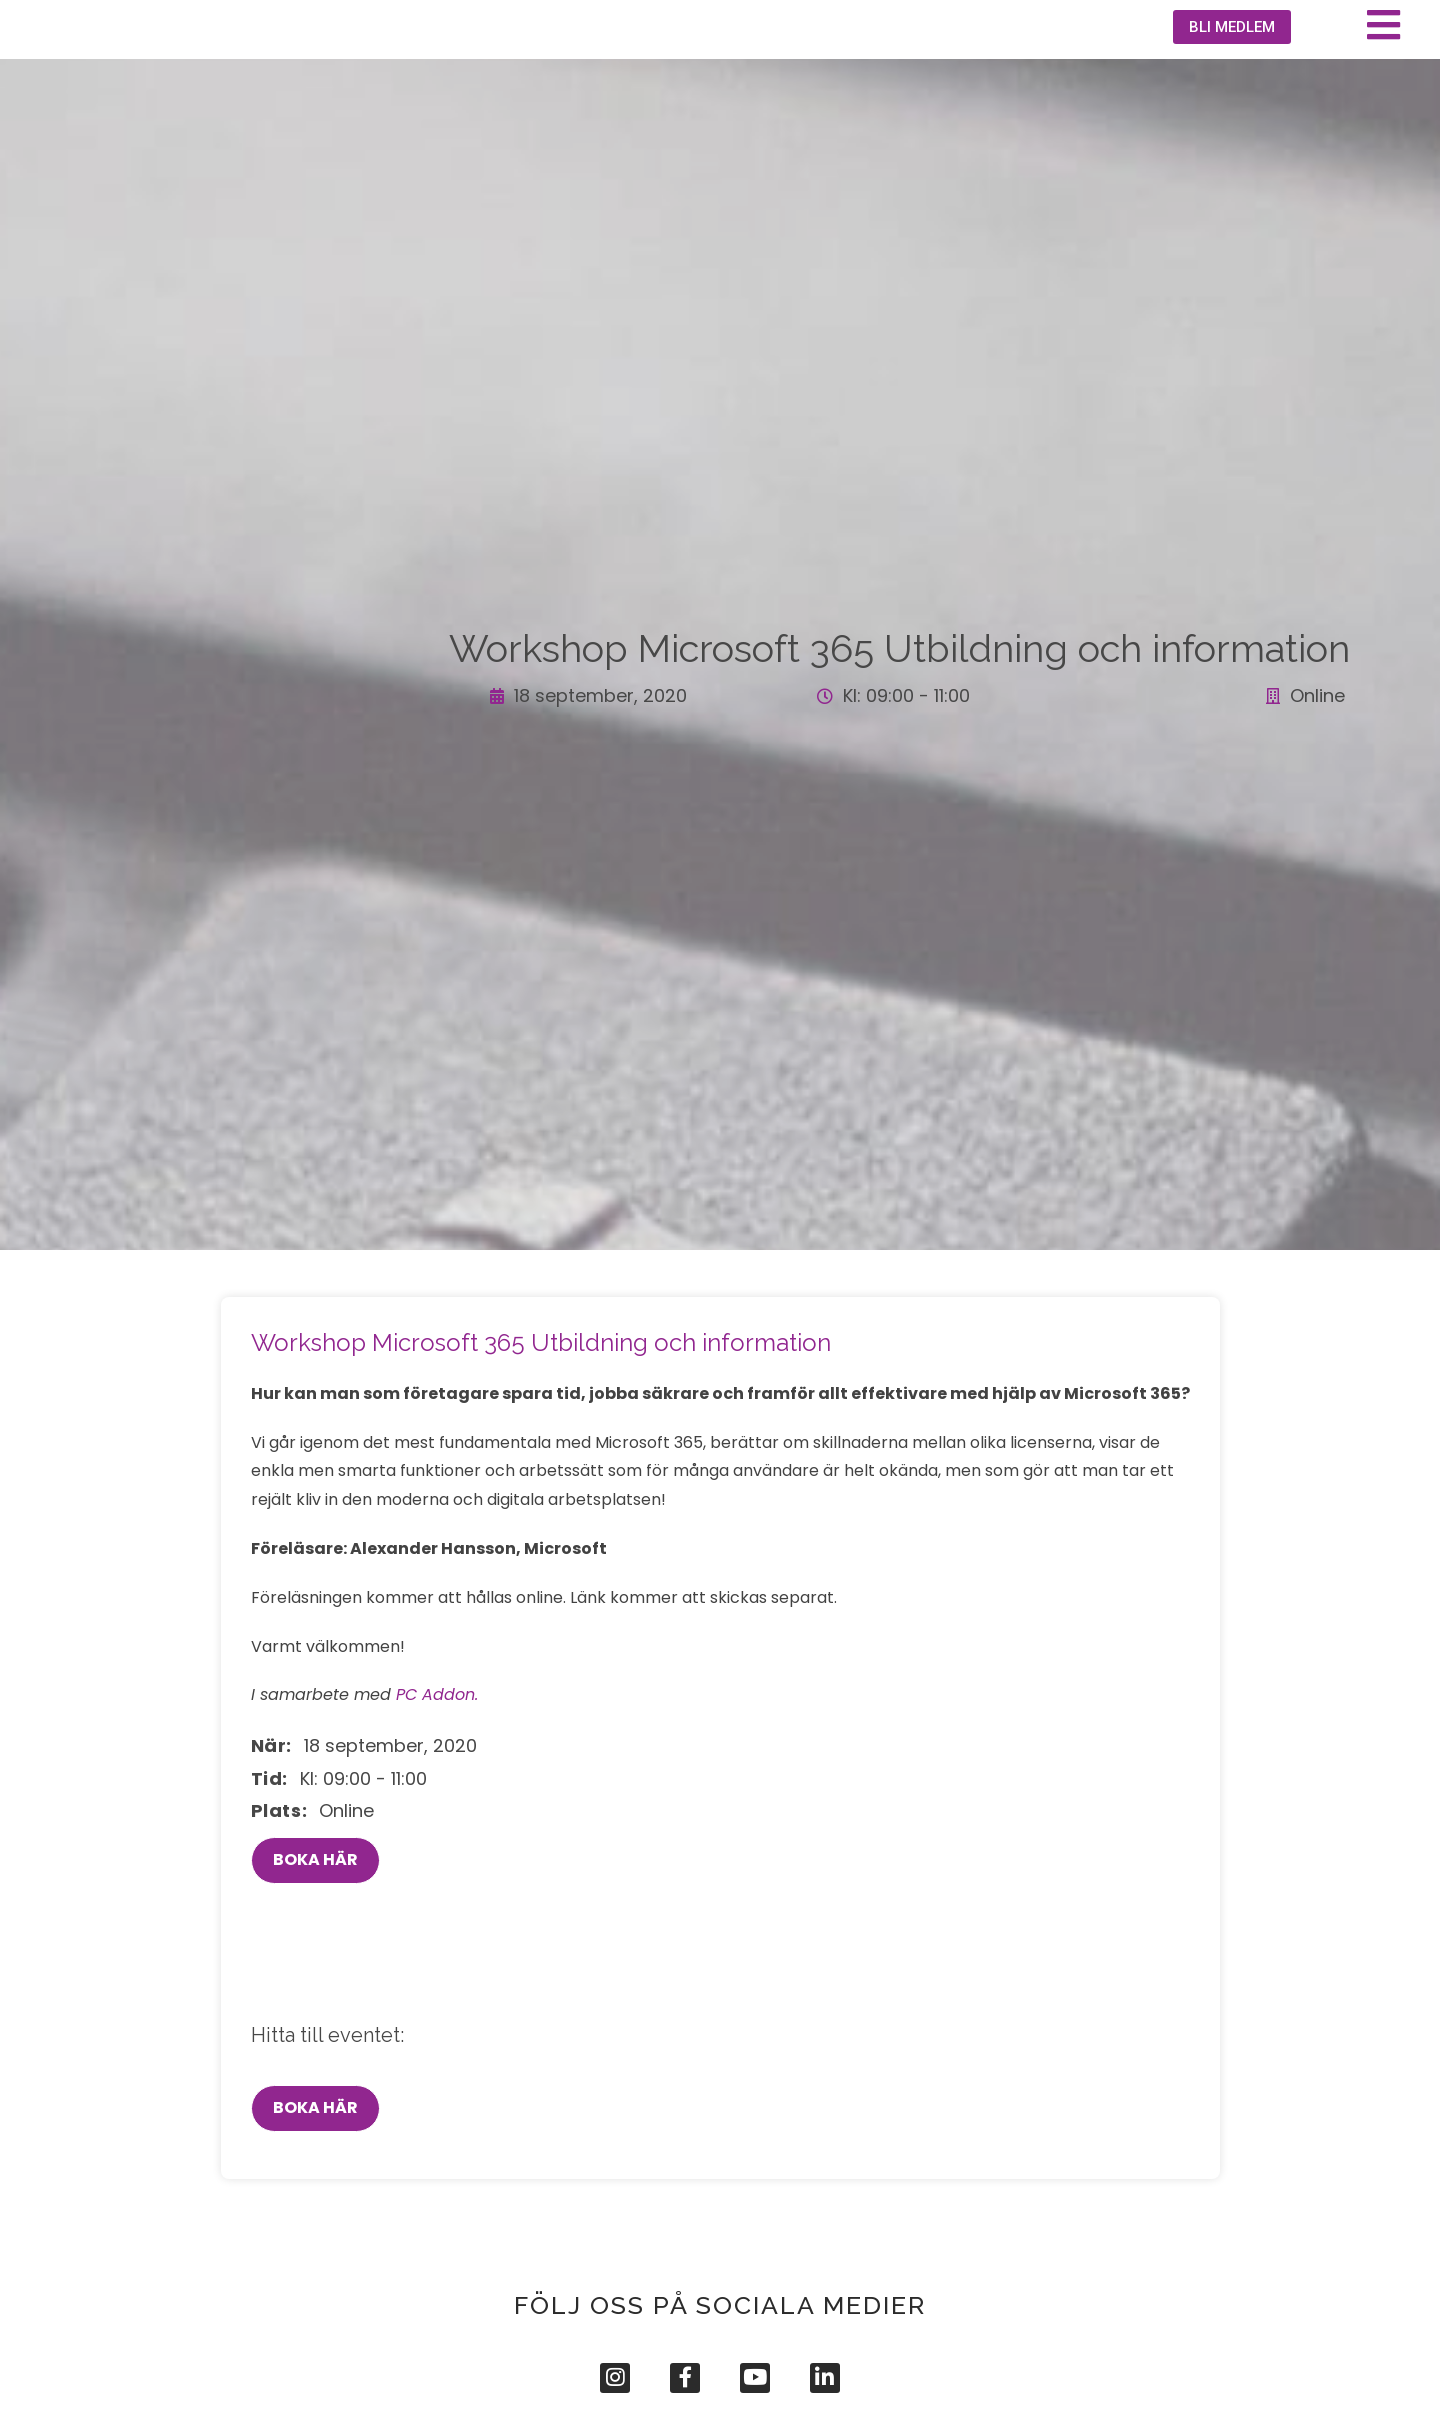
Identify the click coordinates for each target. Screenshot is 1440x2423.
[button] (1224, 59)
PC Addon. (437, 1755)
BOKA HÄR (315, 1920)
